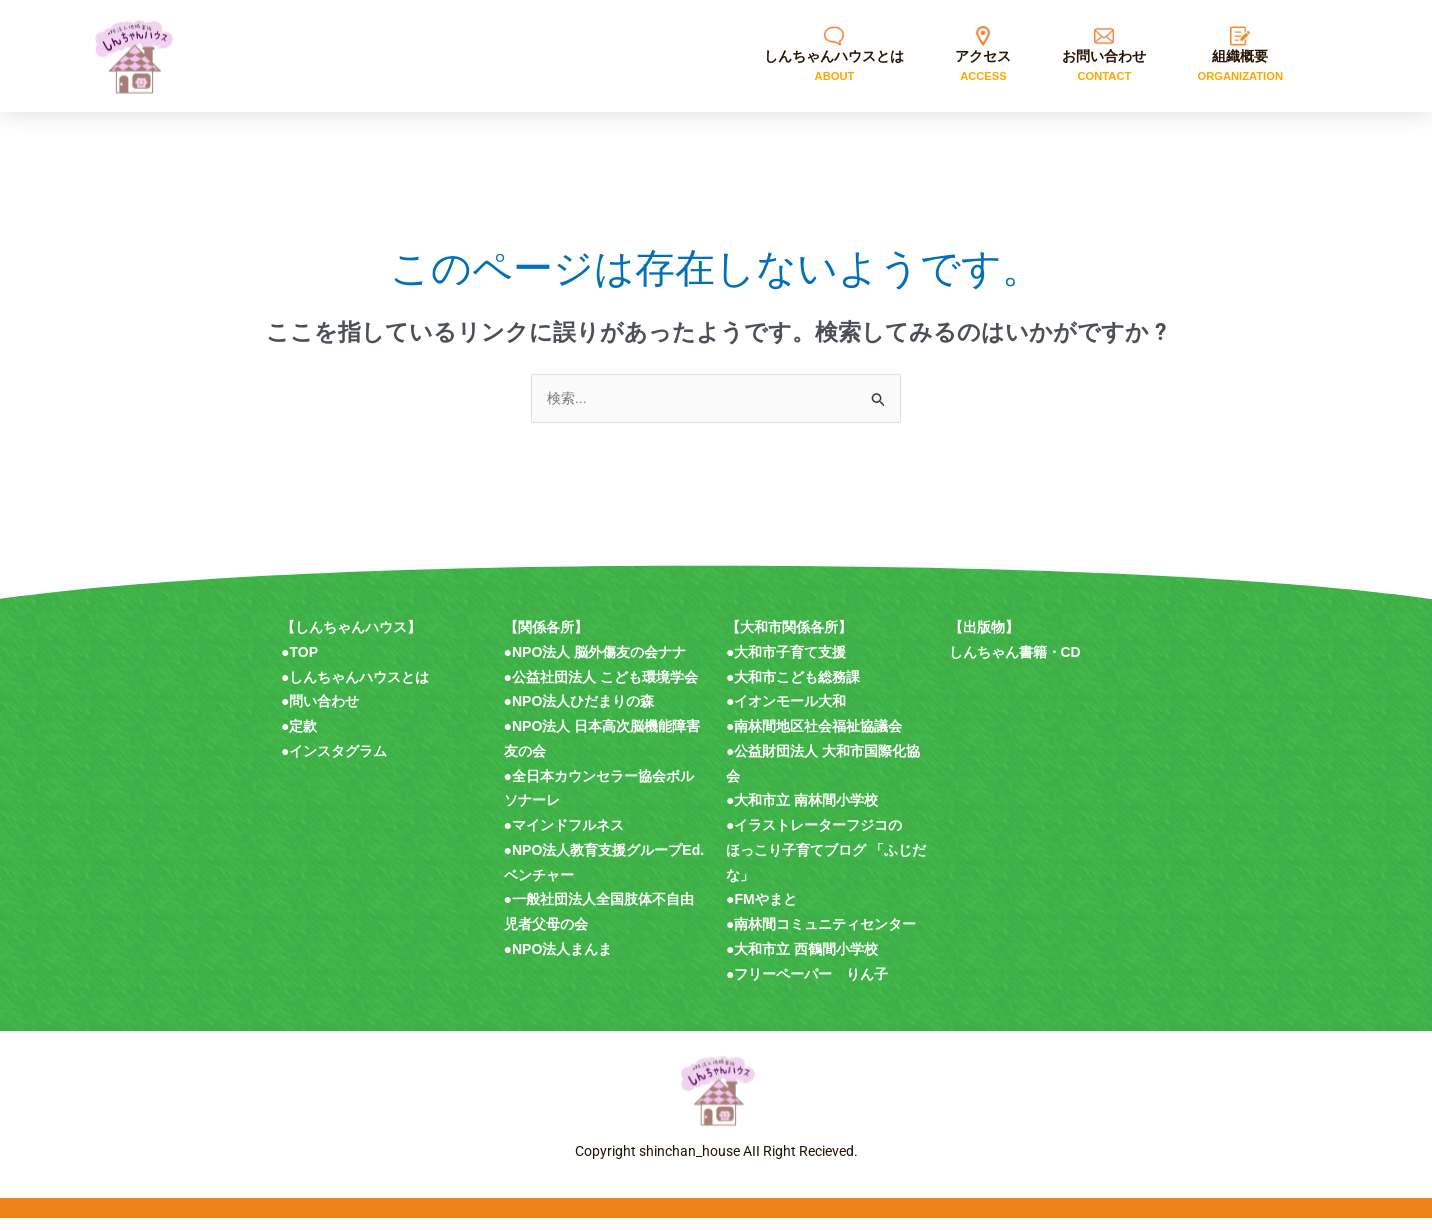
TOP (303, 665)
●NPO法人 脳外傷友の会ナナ (595, 665)
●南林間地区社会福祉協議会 (814, 739)
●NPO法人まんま (558, 962)
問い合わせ (324, 714)
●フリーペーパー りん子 (807, 987)
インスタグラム (338, 764)
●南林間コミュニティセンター (821, 937)
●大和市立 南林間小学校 (802, 813)
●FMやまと (761, 912)
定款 (303, 739)
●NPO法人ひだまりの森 (579, 714)
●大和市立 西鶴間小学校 (802, 962)
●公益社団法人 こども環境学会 (601, 690)
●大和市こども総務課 (793, 690)
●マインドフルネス (564, 838)
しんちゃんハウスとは (359, 690)
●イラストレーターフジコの (814, 838)
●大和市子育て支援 (786, 665)
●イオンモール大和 (786, 714)
